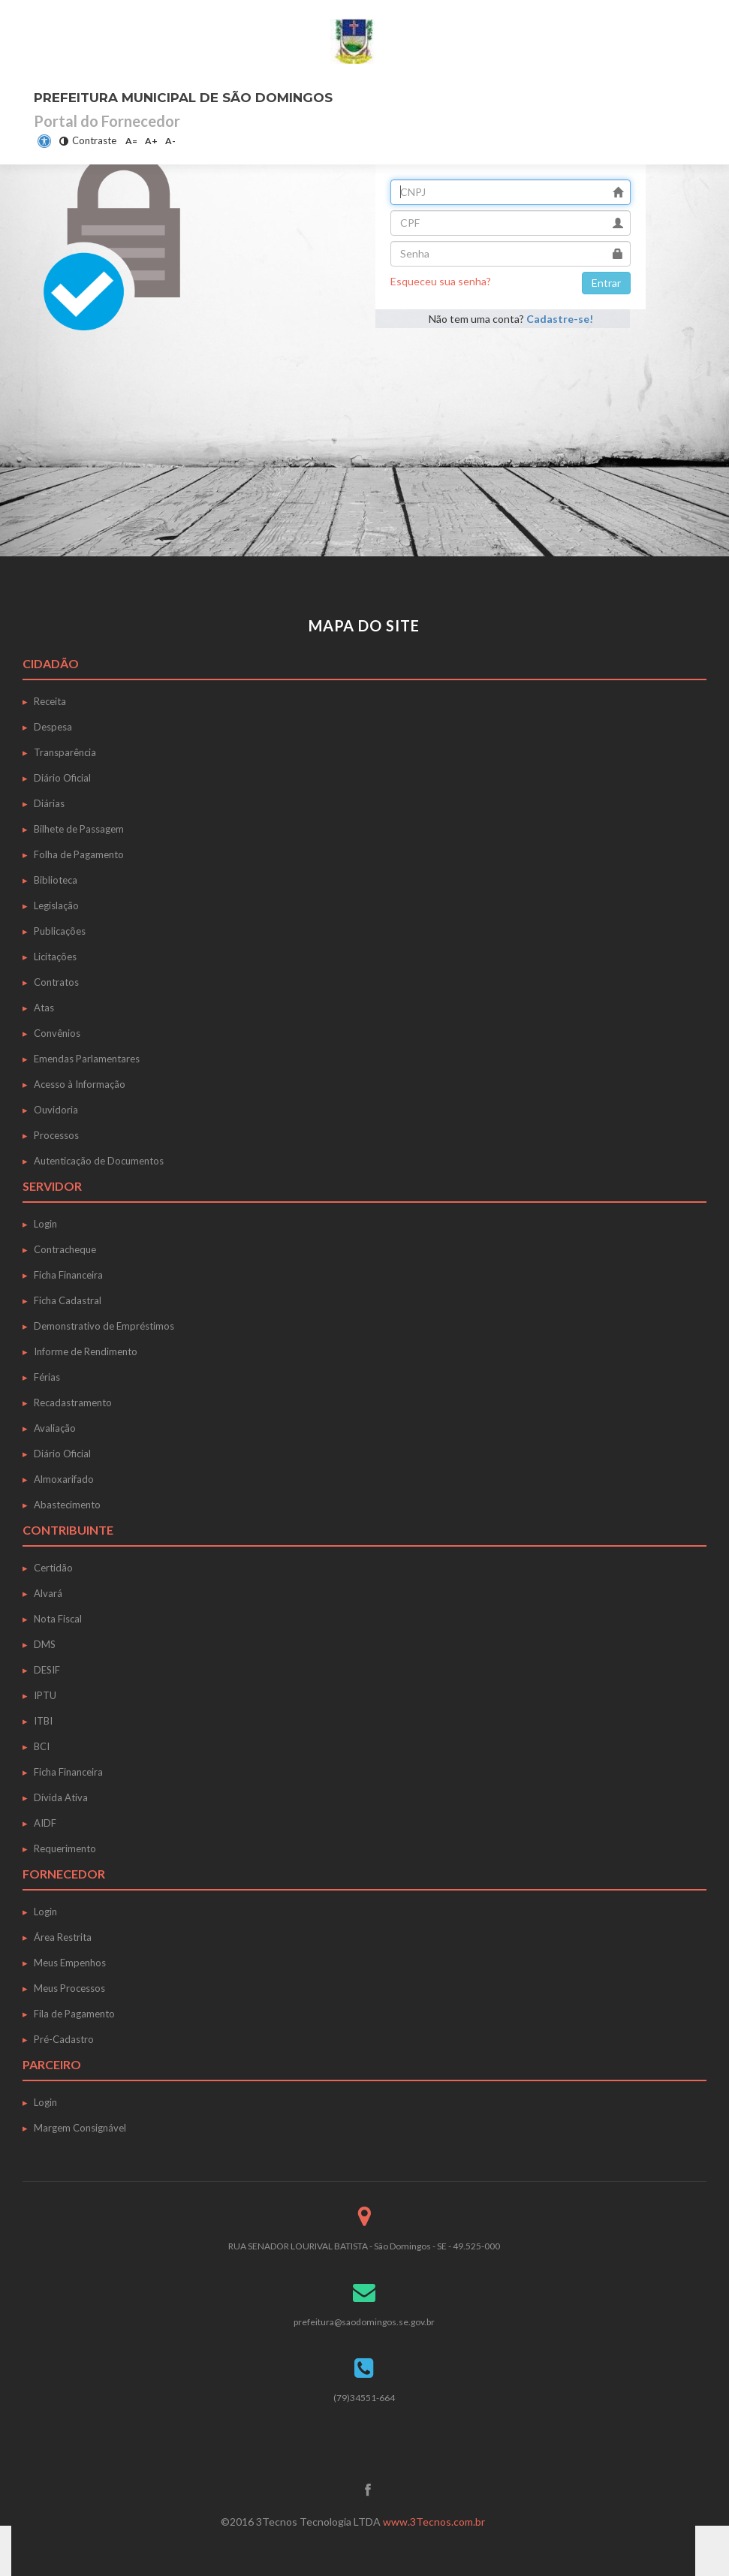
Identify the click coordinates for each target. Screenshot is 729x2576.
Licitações (55, 957)
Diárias (49, 803)
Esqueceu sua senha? (440, 281)
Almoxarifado (64, 1479)
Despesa (53, 727)
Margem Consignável (80, 2128)
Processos (56, 1135)
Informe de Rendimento (85, 1351)
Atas (44, 1008)
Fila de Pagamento (74, 2014)
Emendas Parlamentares (87, 1059)
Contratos (56, 982)
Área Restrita (63, 1937)
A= (131, 140)
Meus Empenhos (70, 1963)
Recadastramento (73, 1402)
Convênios (57, 1033)
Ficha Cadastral (67, 1300)
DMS (45, 1644)
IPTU (45, 1695)
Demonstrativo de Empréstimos (104, 1326)
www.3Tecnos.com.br (434, 2521)
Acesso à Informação (79, 1084)
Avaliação (55, 1428)
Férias (47, 1377)
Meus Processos (69, 1988)
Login (45, 1224)
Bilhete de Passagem (79, 829)
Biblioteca (55, 880)
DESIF (47, 1670)
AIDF (45, 1823)
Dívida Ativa (61, 1797)
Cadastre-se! (558, 318)
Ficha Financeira (68, 1275)
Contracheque (65, 1249)
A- (170, 140)
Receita (50, 701)
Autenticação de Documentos (99, 1161)
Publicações (60, 931)
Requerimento (65, 1848)
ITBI (43, 1721)
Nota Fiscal (58, 1619)
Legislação (56, 905)
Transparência (65, 752)
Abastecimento (67, 1505)
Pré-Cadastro (64, 2039)
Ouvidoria (56, 1110)
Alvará (48, 1593)
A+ (151, 140)
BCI (42, 1746)
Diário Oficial (62, 778)
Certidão (53, 1568)
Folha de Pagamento (79, 854)
